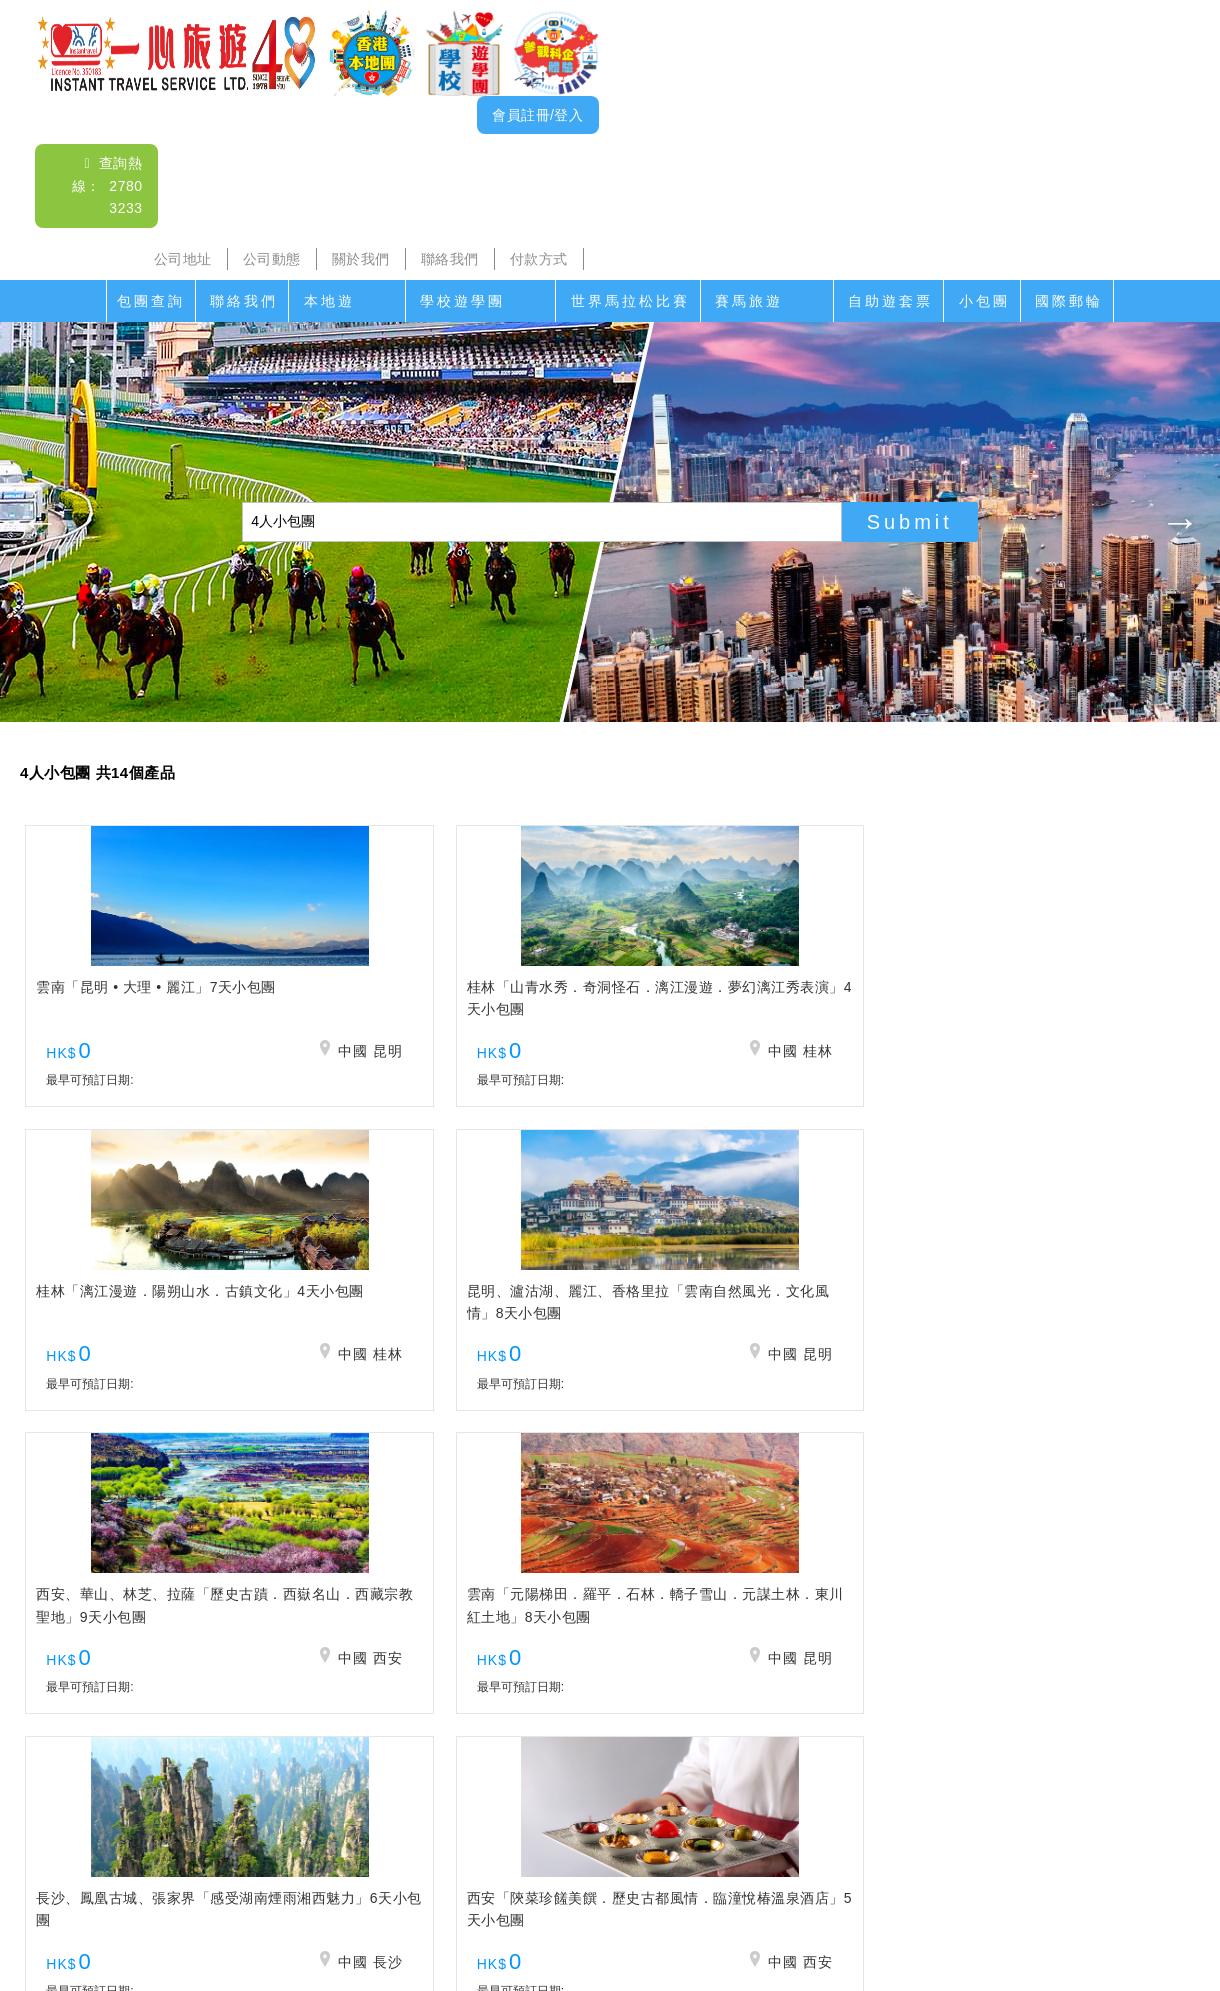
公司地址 (183, 259)
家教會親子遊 (534, 1849)
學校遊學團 (462, 301)
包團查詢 (151, 301)
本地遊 (329, 301)
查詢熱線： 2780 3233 (107, 185)
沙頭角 (290, 1849)
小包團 (984, 301)
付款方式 (539, 259)
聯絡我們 (450, 259)
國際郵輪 (1069, 301)
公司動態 (272, 259)
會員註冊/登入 (537, 115)
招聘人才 (768, 1889)
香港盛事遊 (836, 1849)
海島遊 (355, 1849)
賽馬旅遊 (749, 301)
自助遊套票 (890, 301)
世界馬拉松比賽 (630, 301)
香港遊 (916, 1849)
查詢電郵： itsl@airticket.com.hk (610, 1732)
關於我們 (361, 259)
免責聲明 (847, 1889)
